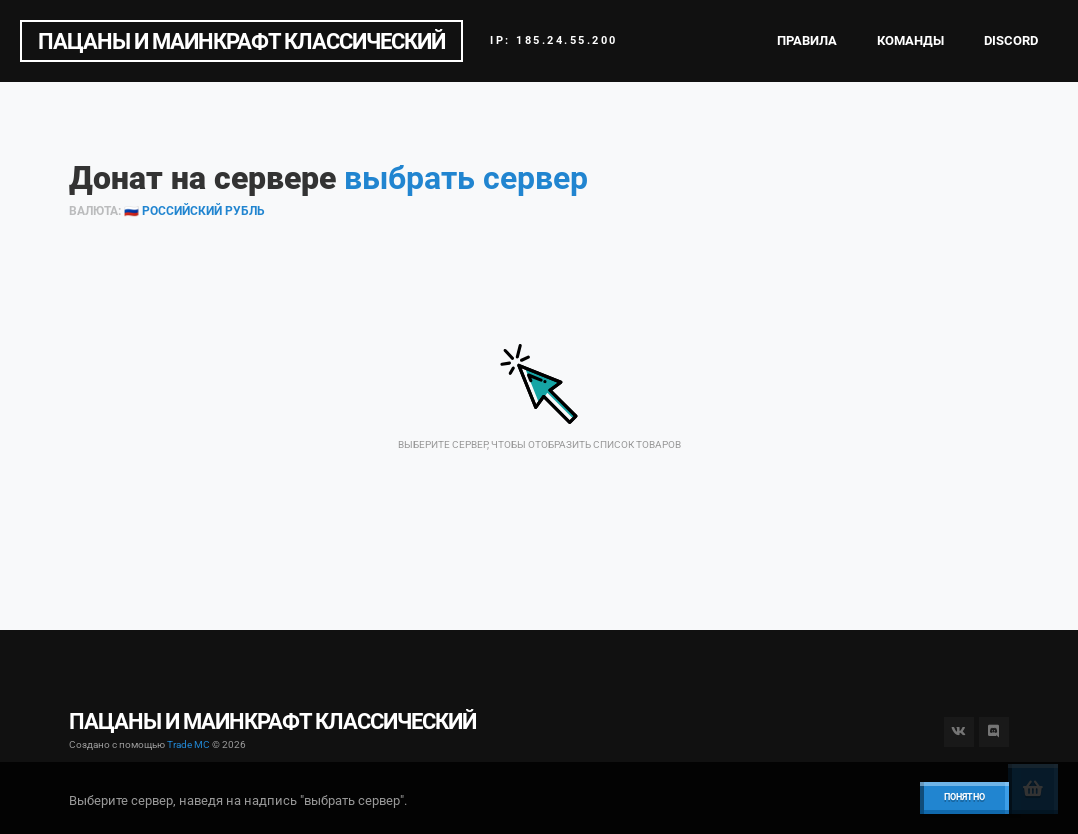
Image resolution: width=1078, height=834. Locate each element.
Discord (1011, 40)
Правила (807, 40)
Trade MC (188, 744)
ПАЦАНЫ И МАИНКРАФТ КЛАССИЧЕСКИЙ (241, 41)
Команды (910, 40)
